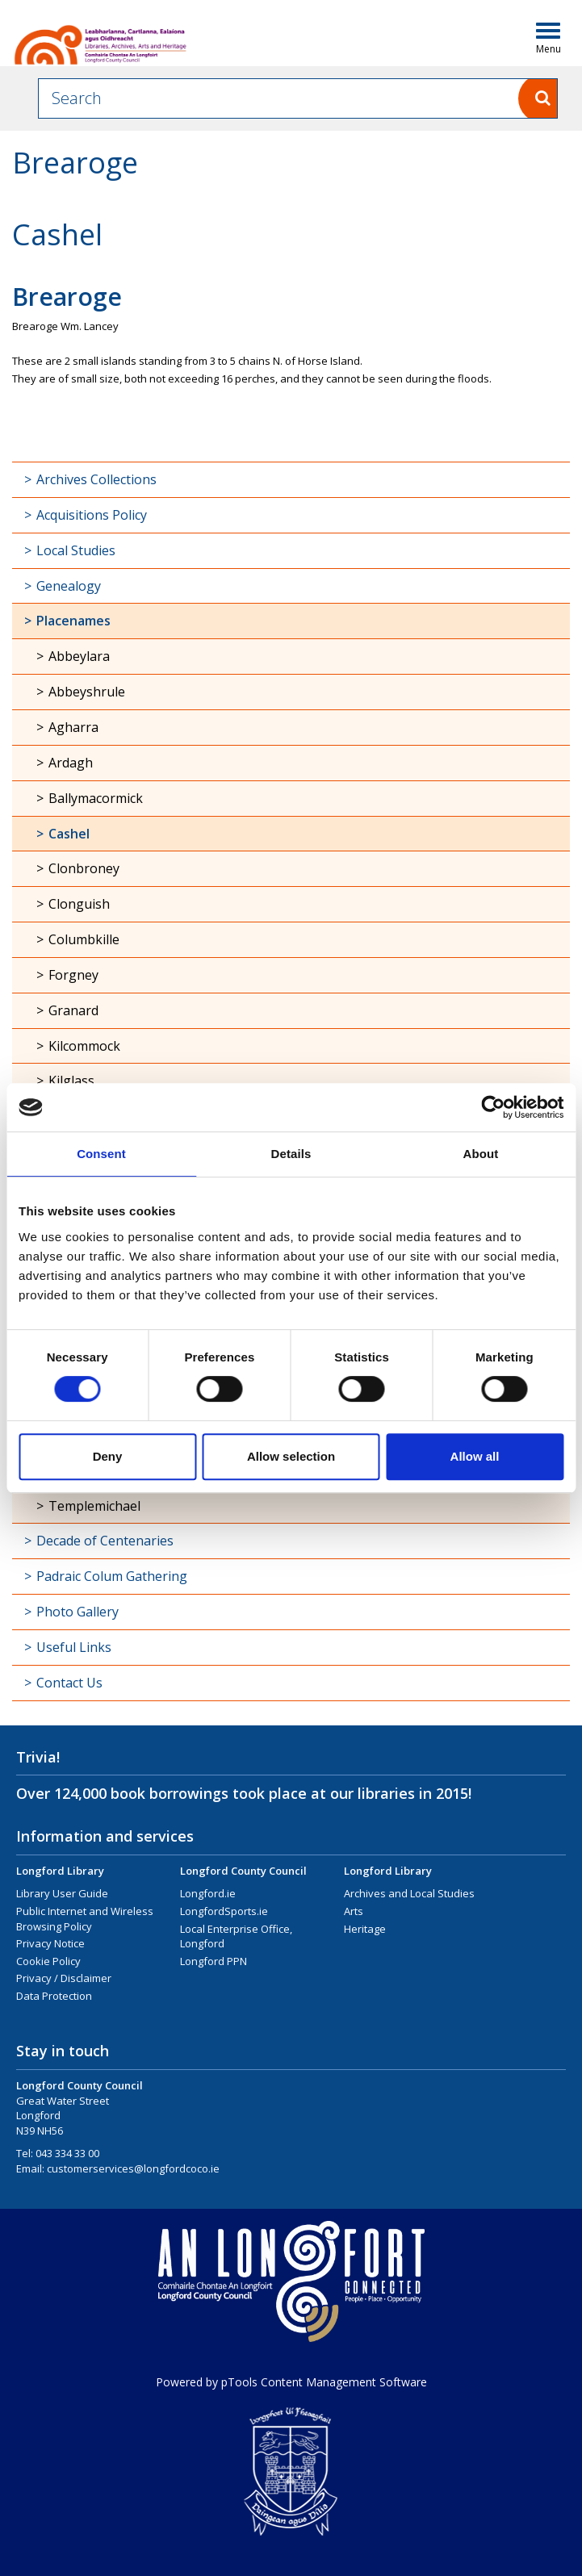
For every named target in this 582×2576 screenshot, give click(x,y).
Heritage (365, 1929)
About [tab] (481, 1153)
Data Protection (54, 1995)
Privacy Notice (50, 1943)
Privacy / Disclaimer (63, 1978)
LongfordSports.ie (224, 1911)
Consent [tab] (101, 1153)
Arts (353, 1911)
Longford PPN (213, 1961)
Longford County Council (243, 1870)
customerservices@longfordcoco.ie (133, 2168)
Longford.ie (208, 1893)
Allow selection (291, 1456)
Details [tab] (291, 1153)
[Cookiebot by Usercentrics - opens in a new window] (492, 1107)
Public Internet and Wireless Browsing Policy (84, 1919)
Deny (108, 1456)
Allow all (475, 1456)
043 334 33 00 (67, 2153)
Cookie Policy (48, 1961)
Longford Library (60, 1870)
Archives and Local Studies (409, 1893)
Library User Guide (62, 1893)
